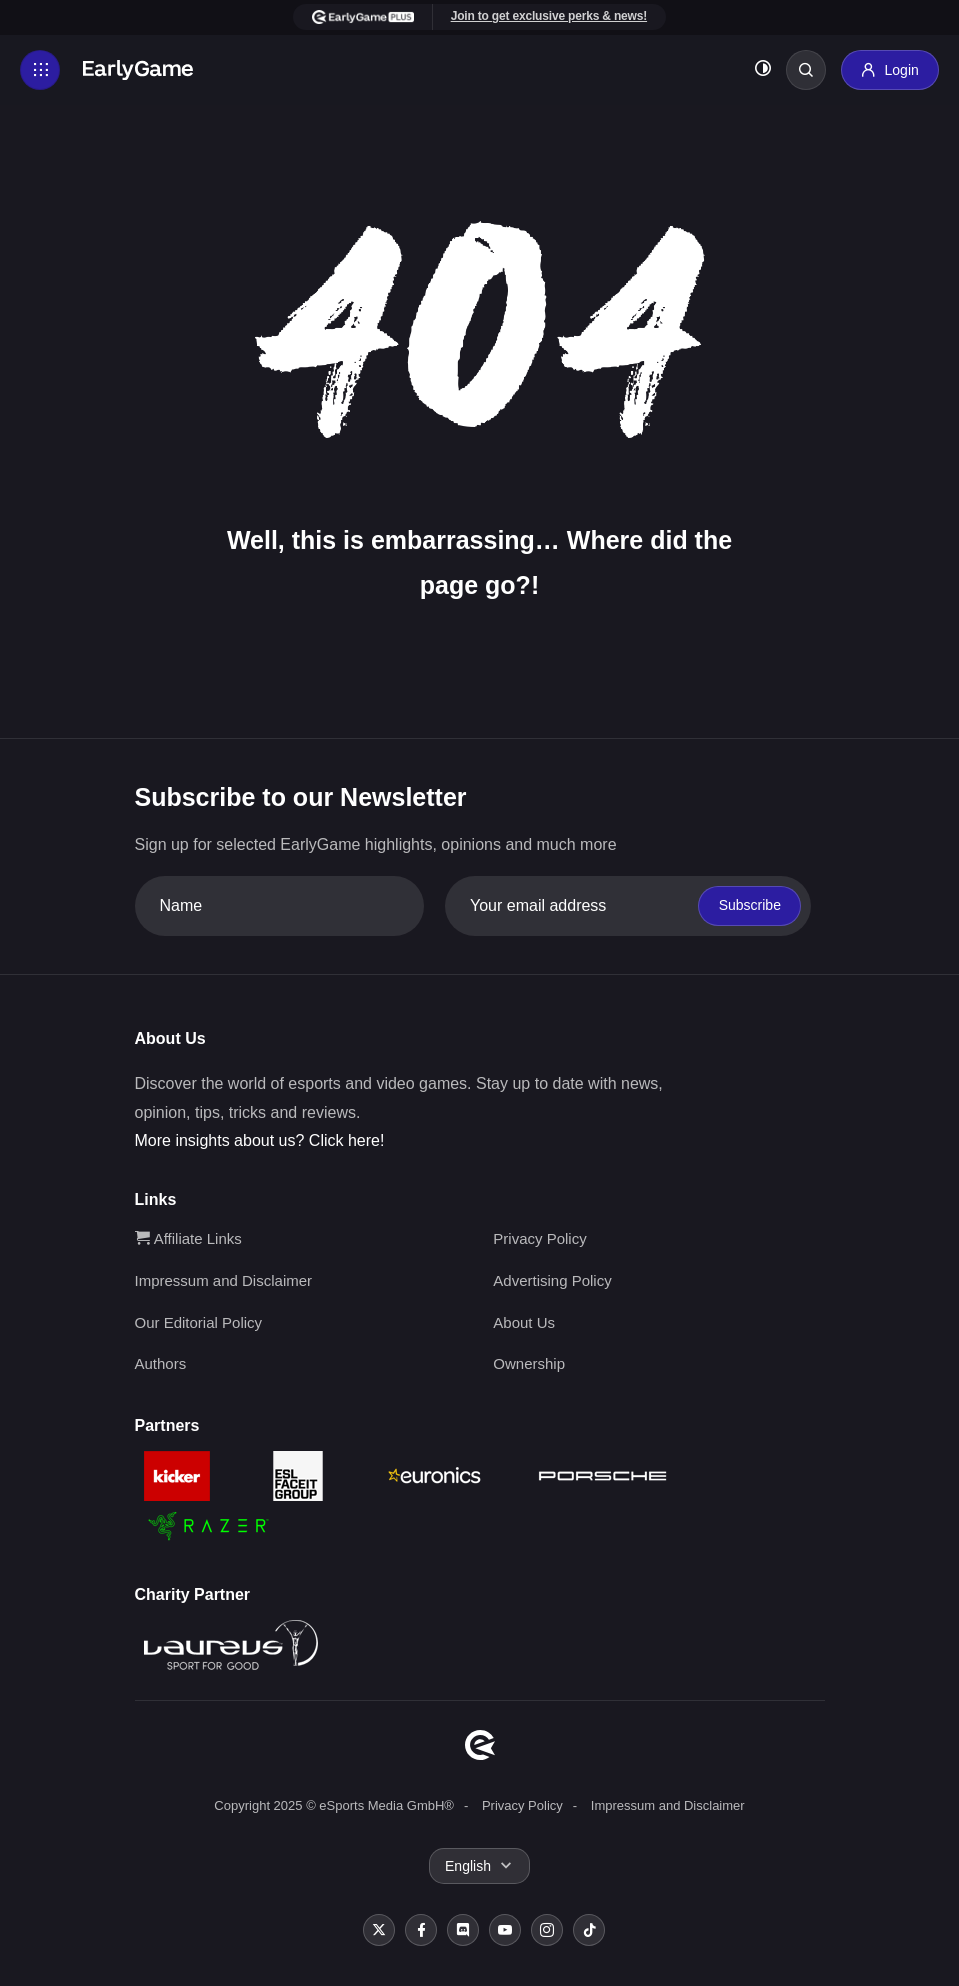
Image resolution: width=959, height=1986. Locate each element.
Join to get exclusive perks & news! (549, 16)
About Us (524, 1322)
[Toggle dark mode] (763, 70)
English (468, 1866)
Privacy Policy (539, 1238)
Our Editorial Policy (199, 1322)
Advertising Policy (552, 1280)
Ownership (529, 1363)
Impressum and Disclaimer (224, 1280)
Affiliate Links (188, 1238)
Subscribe (750, 905)
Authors (161, 1363)
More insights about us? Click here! (260, 1140)
